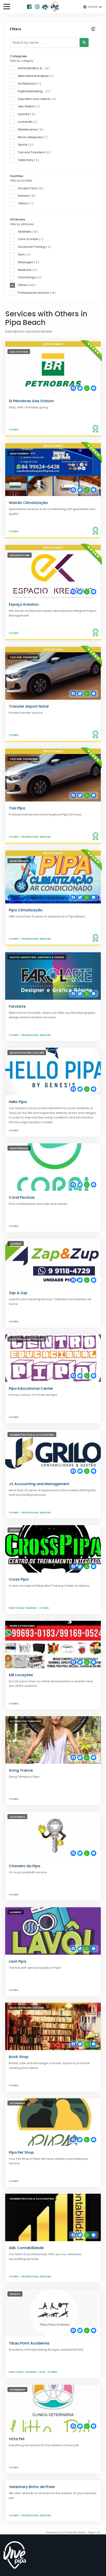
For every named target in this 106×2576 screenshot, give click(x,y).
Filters (15, 29)
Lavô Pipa (17, 1708)
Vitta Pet (17, 2185)
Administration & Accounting (32, 1181)
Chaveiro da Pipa (24, 1612)
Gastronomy (13, 2457)
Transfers (10, 2488)
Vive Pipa (21, 2540)
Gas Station (19, 98)
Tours (7, 2463)
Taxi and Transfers (23, 404)
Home (8, 2398)
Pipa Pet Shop (21, 1899)
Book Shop (18, 1803)
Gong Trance (21, 1517)
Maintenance (19, 200)
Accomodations (16, 2451)
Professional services (36, 583)
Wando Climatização (28, 249)
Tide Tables (12, 2429)
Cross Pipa (18, 1326)
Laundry (15, 990)
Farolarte (17, 753)
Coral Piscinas (22, 944)
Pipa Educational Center (31, 1135)
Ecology (9, 2417)
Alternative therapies (25, 1468)
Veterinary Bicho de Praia (32, 2233)
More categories (22, 1372)
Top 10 (8, 2423)
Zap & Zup (18, 1039)
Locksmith (17, 1563)
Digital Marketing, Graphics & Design (37, 704)
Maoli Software (40, 2551)
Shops (8, 2469)
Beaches (10, 2405)
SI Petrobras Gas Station (31, 147)
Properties (11, 2482)
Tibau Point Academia (29, 2090)
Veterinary (17, 1850)
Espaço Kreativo (24, 351)
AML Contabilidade (26, 1994)
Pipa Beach (12, 2411)
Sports (15, 1277)
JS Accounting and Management (39, 1230)
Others (14, 176)
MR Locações (21, 1421)
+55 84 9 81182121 (19, 2506)
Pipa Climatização (25, 656)
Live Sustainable (15, 2436)
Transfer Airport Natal (29, 453)
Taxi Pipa (17, 555)
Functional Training (23, 1355)
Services (9, 2476)
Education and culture (27, 799)
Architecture (19, 302)
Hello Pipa (18, 848)
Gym (42, 2118)
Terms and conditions (19, 2545)
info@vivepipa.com (21, 2512)
